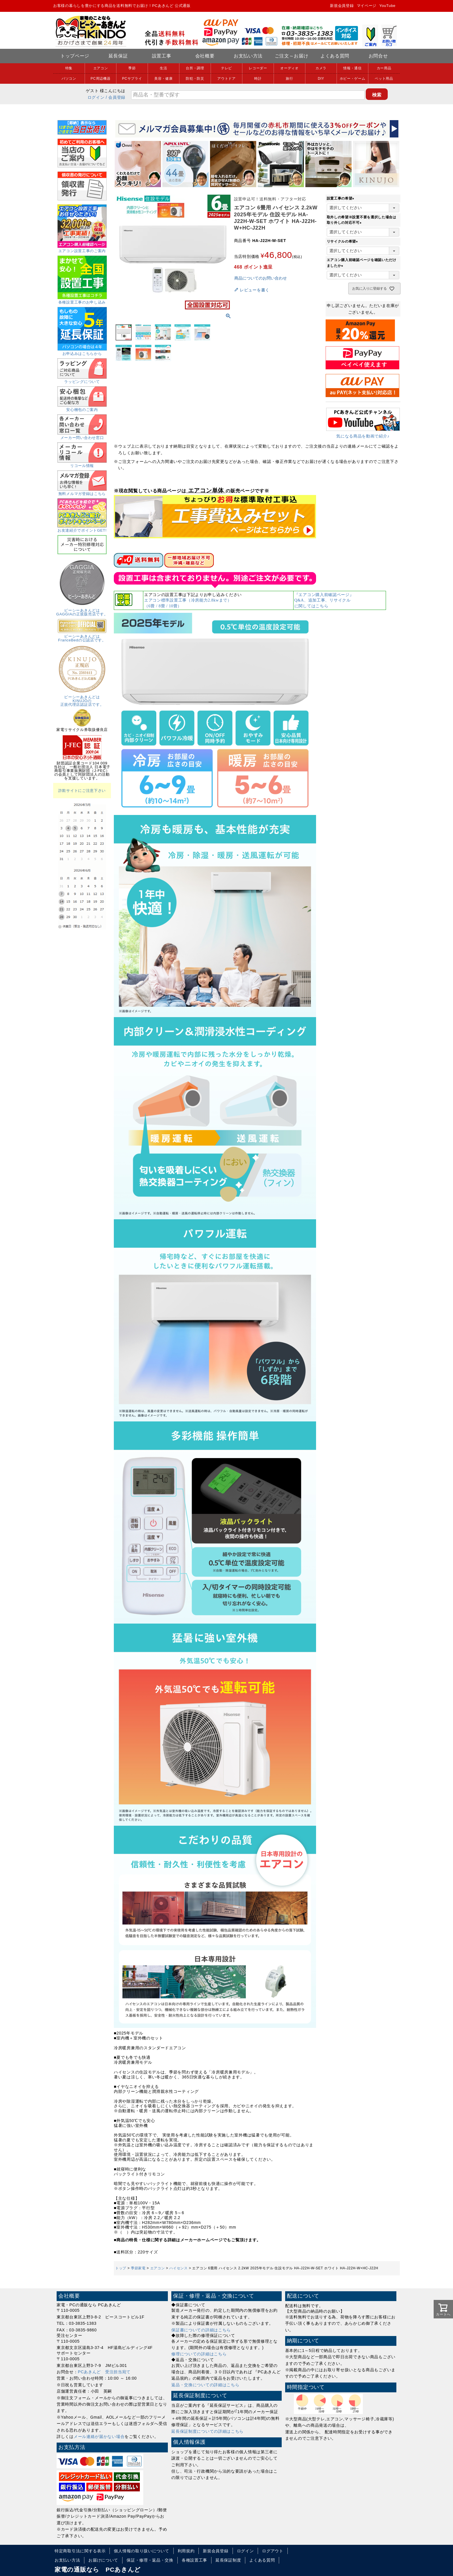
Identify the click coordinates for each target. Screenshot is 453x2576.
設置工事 (161, 55)
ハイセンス (178, 2268)
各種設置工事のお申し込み (82, 300)
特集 (69, 68)
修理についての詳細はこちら (198, 2354)
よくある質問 (334, 55)
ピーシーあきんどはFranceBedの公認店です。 (82, 636)
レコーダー (258, 68)
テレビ (226, 68)
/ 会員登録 (115, 97)
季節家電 (138, 2268)
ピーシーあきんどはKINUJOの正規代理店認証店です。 (82, 699)
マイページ (367, 5)
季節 (131, 68)
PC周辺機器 (101, 79)
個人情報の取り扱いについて (141, 2551)
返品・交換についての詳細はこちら (205, 2385)
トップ (120, 2268)
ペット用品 (384, 79)
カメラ (320, 68)
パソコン (69, 79)
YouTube (387, 5)
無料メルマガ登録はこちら (82, 492)
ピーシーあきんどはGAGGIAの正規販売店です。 (82, 610)
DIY (321, 79)
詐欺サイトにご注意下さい (82, 790)
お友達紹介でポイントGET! (82, 528)
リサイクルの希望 (343, 241)
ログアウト (272, 2551)
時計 (257, 79)
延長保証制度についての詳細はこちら (207, 2431)
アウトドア (226, 79)
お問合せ (378, 55)
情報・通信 (352, 68)
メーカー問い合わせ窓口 (82, 436)
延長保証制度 (228, 2560)
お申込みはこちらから (82, 352)
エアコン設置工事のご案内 (82, 249)
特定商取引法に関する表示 (80, 2551)
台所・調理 (195, 68)
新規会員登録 (342, 5)
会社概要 (205, 55)
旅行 (289, 79)
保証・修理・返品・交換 (150, 2560)
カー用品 (384, 68)
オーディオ (289, 68)
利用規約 (186, 2551)
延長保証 (118, 55)
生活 (163, 68)
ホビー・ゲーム (352, 79)
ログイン (96, 97)
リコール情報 (82, 464)
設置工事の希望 (341, 198)
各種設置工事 (194, 2560)
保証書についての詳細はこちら (201, 2330)
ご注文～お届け (292, 55)
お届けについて (103, 2560)
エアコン (100, 68)
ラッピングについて (82, 380)
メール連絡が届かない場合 (99, 2436)
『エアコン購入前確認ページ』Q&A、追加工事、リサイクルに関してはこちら (324, 600)
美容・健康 (163, 79)
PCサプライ (132, 79)
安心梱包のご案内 (82, 408)
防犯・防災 (195, 79)
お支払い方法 (248, 55)
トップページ (74, 55)
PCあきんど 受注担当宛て (104, 2372)
